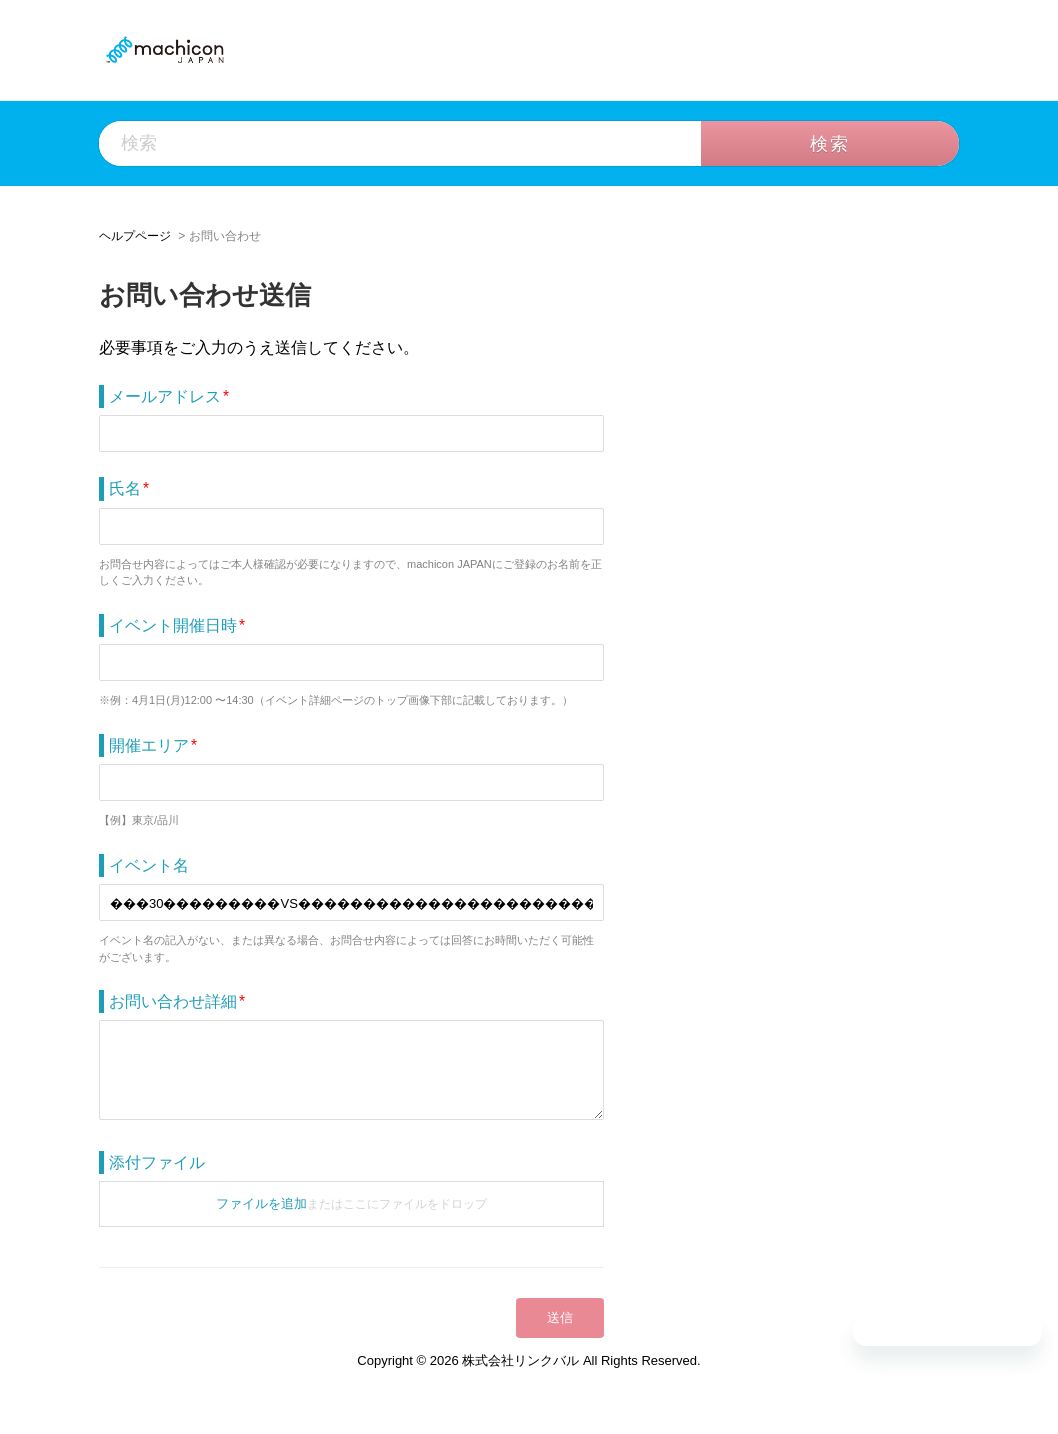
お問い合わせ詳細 (173, 1001)
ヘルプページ (135, 236)
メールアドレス (165, 396)
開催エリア (149, 745)
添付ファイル (157, 1162)
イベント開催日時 (173, 625)
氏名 (125, 488)
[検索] (461, 143)
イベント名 (149, 865)
